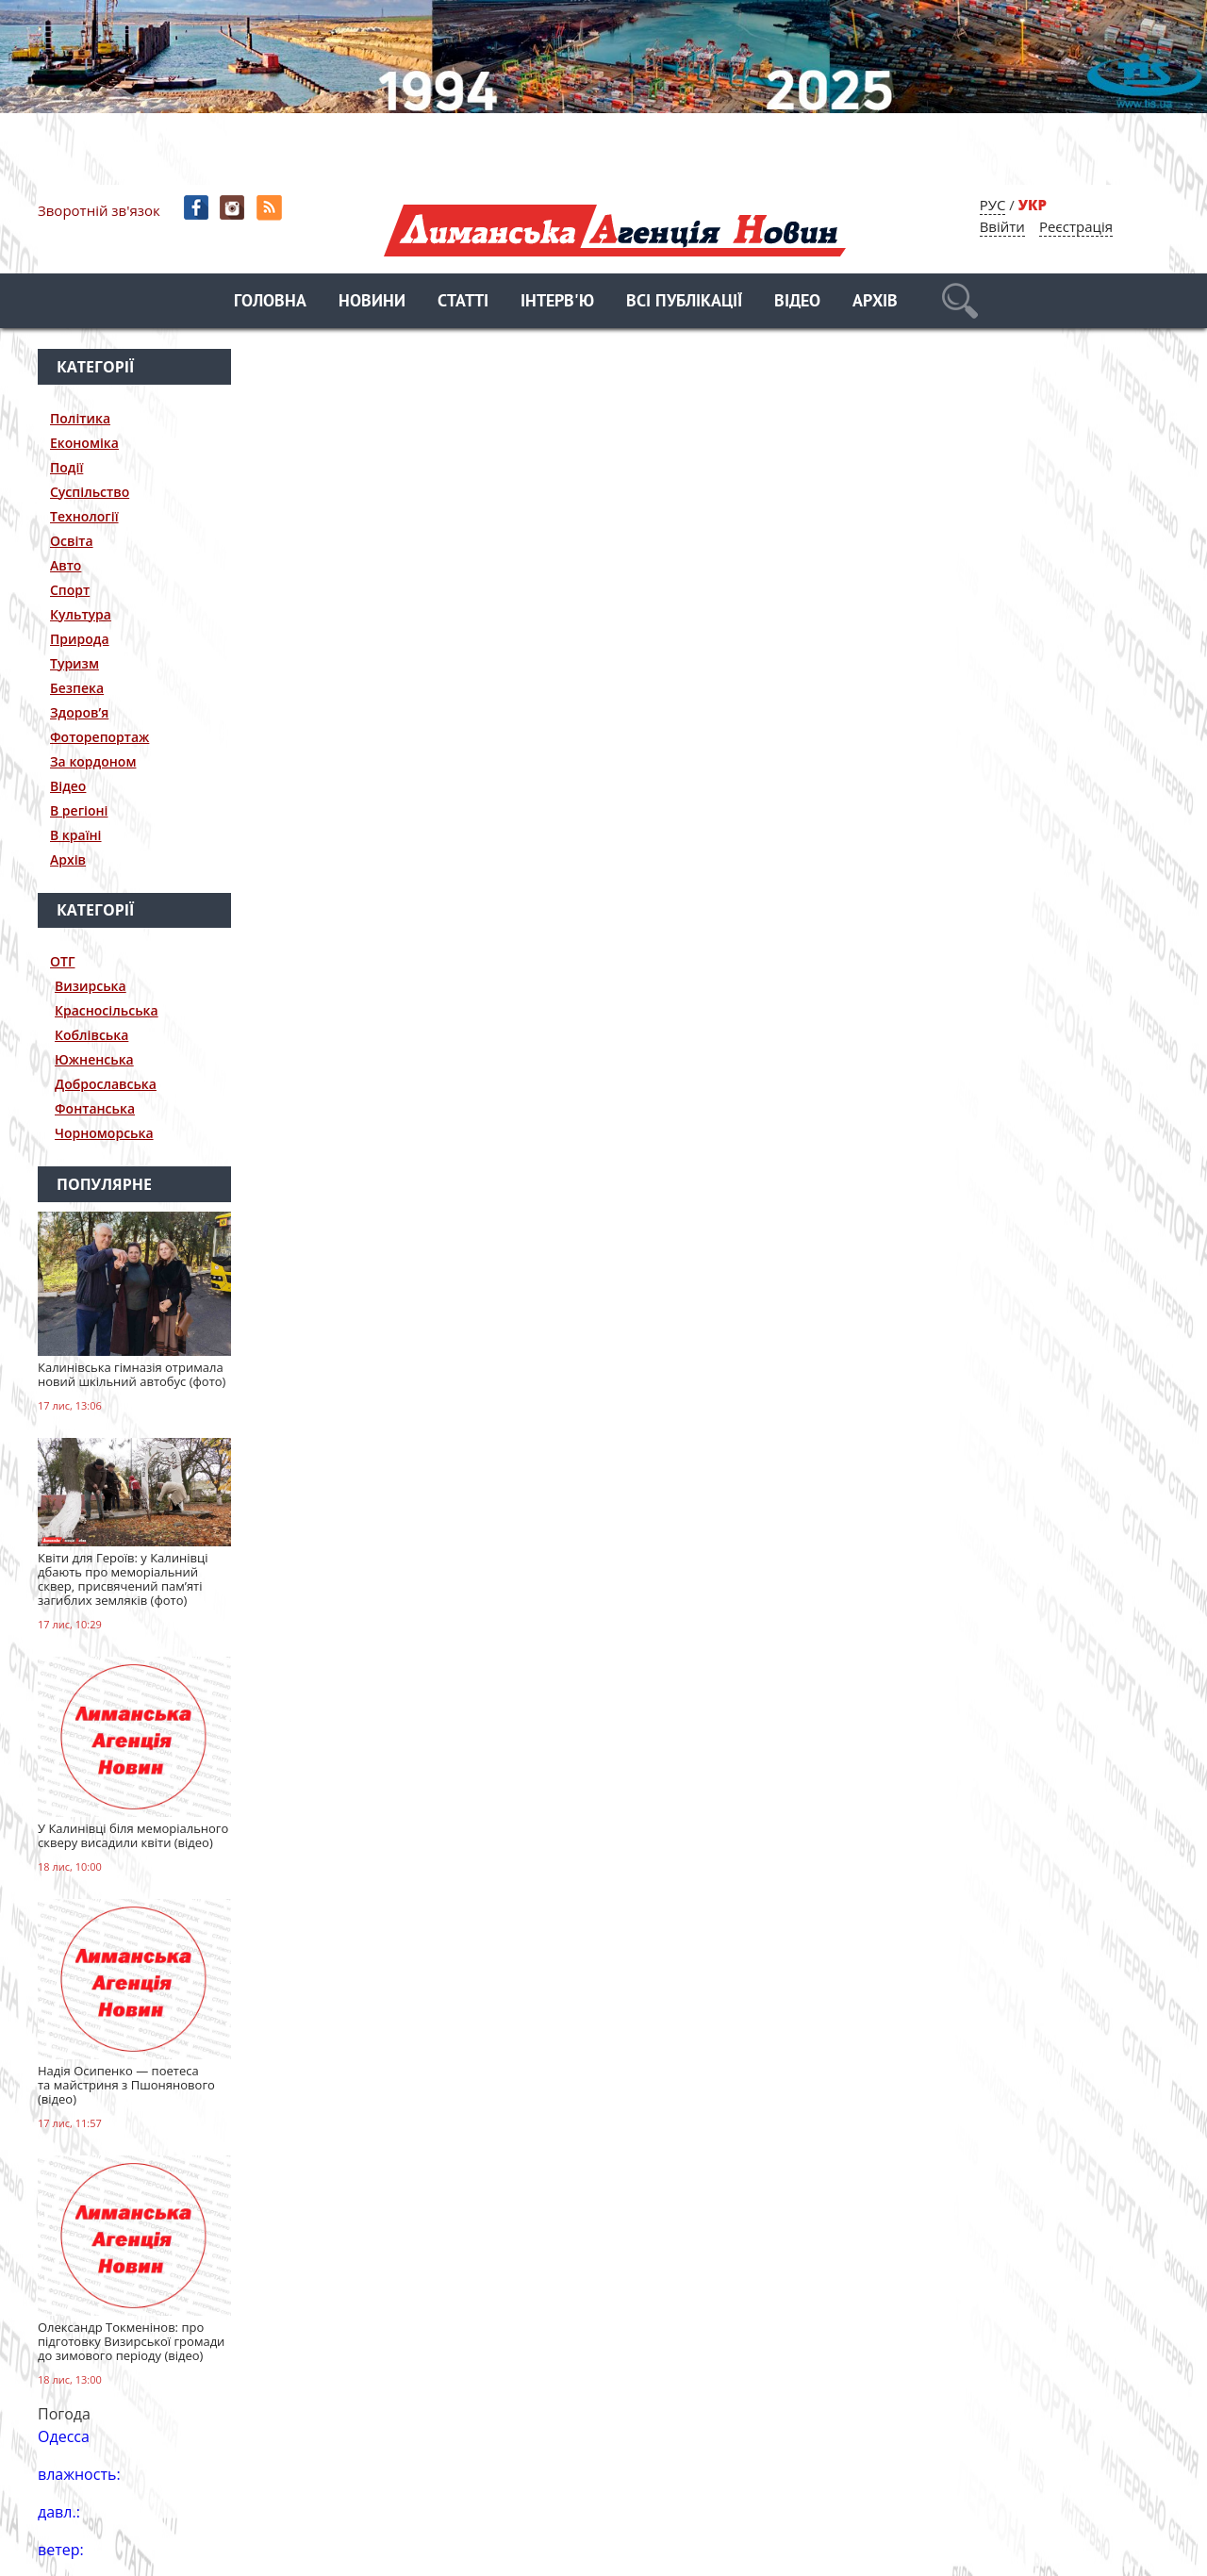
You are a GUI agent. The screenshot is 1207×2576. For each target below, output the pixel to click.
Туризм (74, 663)
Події (66, 467)
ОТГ (62, 961)
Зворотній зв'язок (99, 210)
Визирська (90, 986)
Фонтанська (95, 1108)
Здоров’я (79, 712)
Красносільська (106, 1010)
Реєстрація (1076, 226)
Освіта (71, 541)
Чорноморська (104, 1133)
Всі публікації (684, 302)
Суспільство (89, 492)
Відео (797, 302)
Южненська (94, 1059)
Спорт (70, 590)
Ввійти (1002, 226)
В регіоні (78, 810)
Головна (270, 302)
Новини (372, 302)
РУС (993, 204)
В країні (76, 835)
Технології (84, 516)
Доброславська (106, 1084)
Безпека (77, 688)
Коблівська (91, 1035)
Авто (65, 565)
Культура (80, 614)
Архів (875, 302)
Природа (79, 639)
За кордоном (93, 761)
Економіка (84, 443)
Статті (463, 302)
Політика (80, 418)
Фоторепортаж (99, 737)
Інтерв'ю (557, 302)
